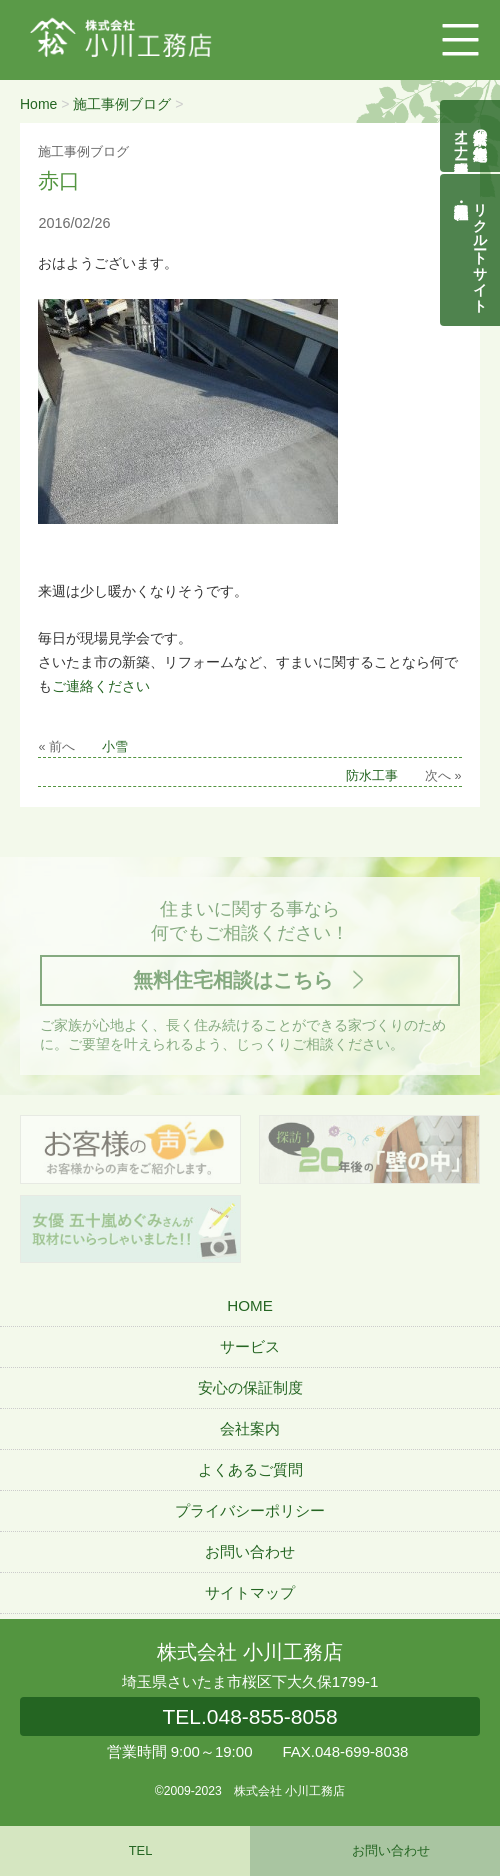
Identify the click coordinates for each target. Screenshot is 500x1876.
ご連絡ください (101, 686)
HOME (250, 1305)
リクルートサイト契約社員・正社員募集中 (481, 250)
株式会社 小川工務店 (249, 1652)
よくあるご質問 (250, 1469)
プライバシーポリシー (250, 1510)
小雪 (115, 747)
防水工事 (372, 776)
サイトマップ (250, 1592)
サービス (250, 1346)
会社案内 (250, 1428)
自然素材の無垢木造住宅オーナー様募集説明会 (471, 136)
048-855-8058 (249, 1716)
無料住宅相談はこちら (233, 980)
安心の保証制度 (250, 1387)
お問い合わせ (250, 1551)
